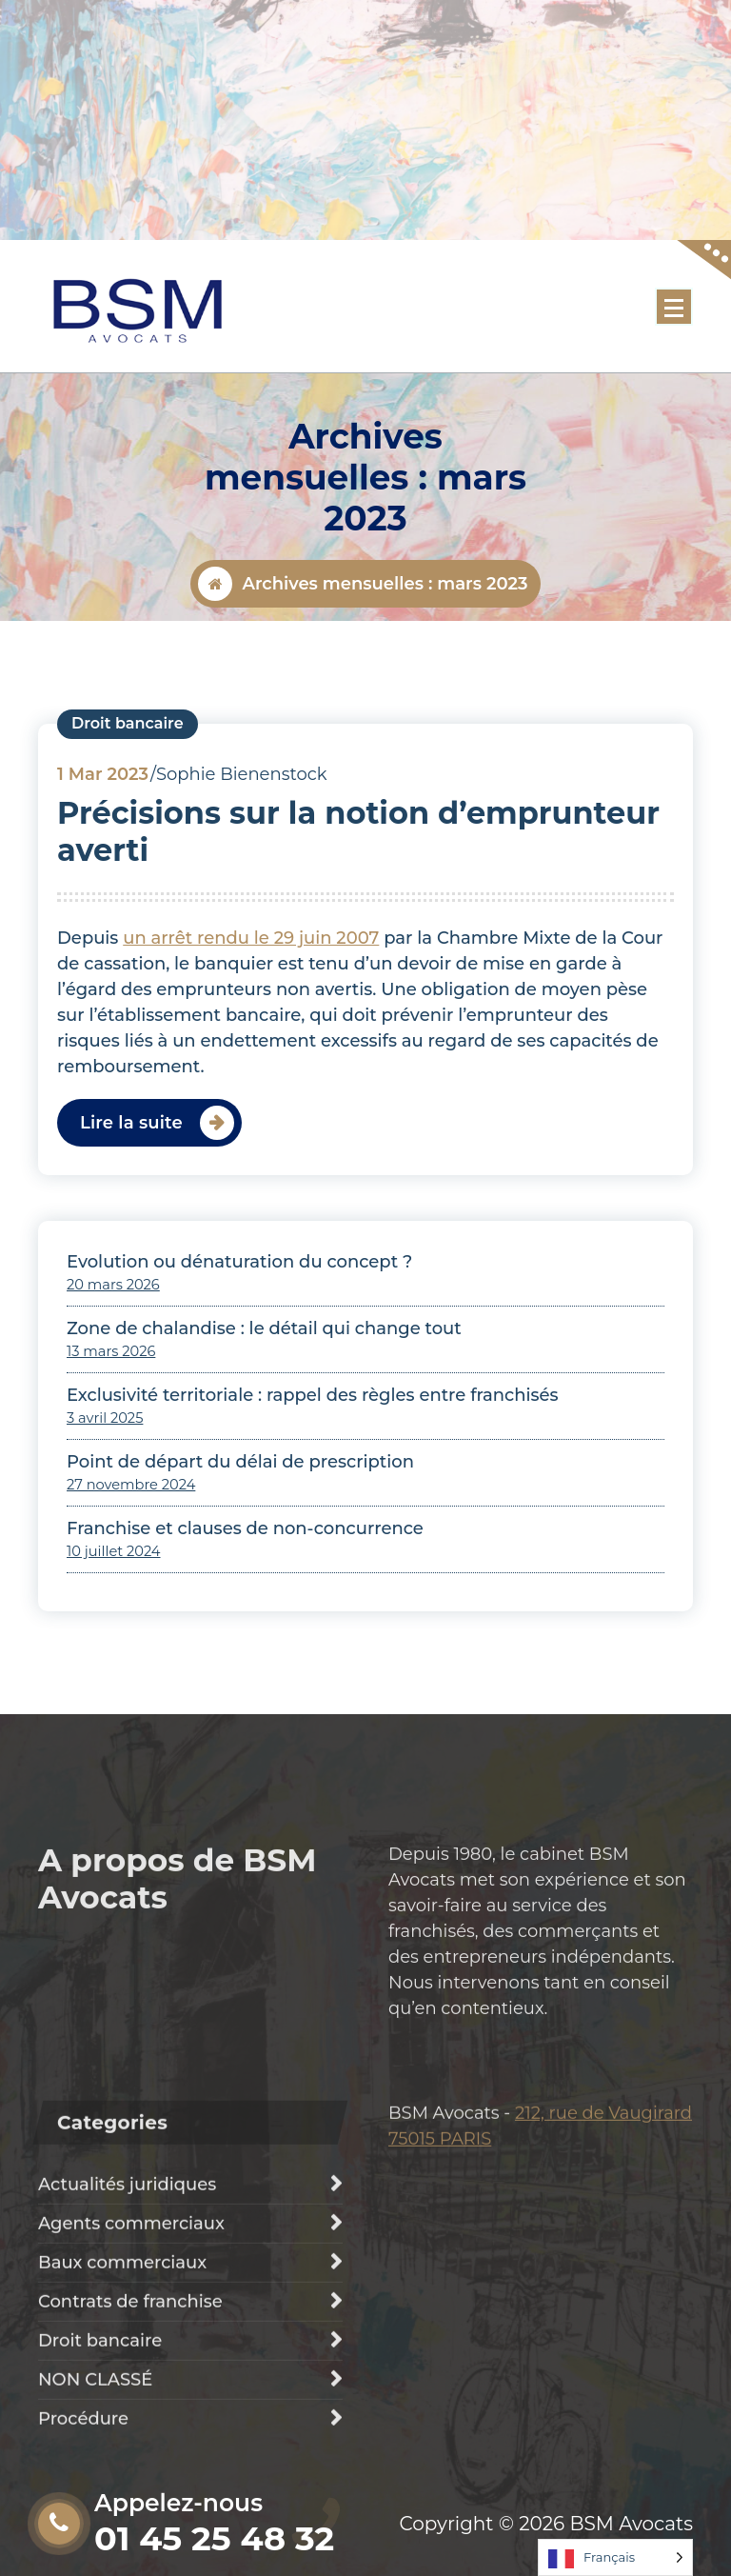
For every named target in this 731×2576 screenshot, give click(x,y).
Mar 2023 (102, 823)
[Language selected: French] (615, 2557)
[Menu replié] (674, 307)
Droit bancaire (127, 773)
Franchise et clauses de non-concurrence (245, 1577)
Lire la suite (131, 1171)
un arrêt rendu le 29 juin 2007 (251, 986)
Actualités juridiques (127, 2392)
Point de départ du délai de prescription (240, 1510)
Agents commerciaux (131, 2431)
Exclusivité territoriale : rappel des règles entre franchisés (313, 1443)
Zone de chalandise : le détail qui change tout (264, 1377)
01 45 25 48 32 (214, 2538)
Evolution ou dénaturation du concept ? (239, 1310)
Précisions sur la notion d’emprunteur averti (358, 880)
